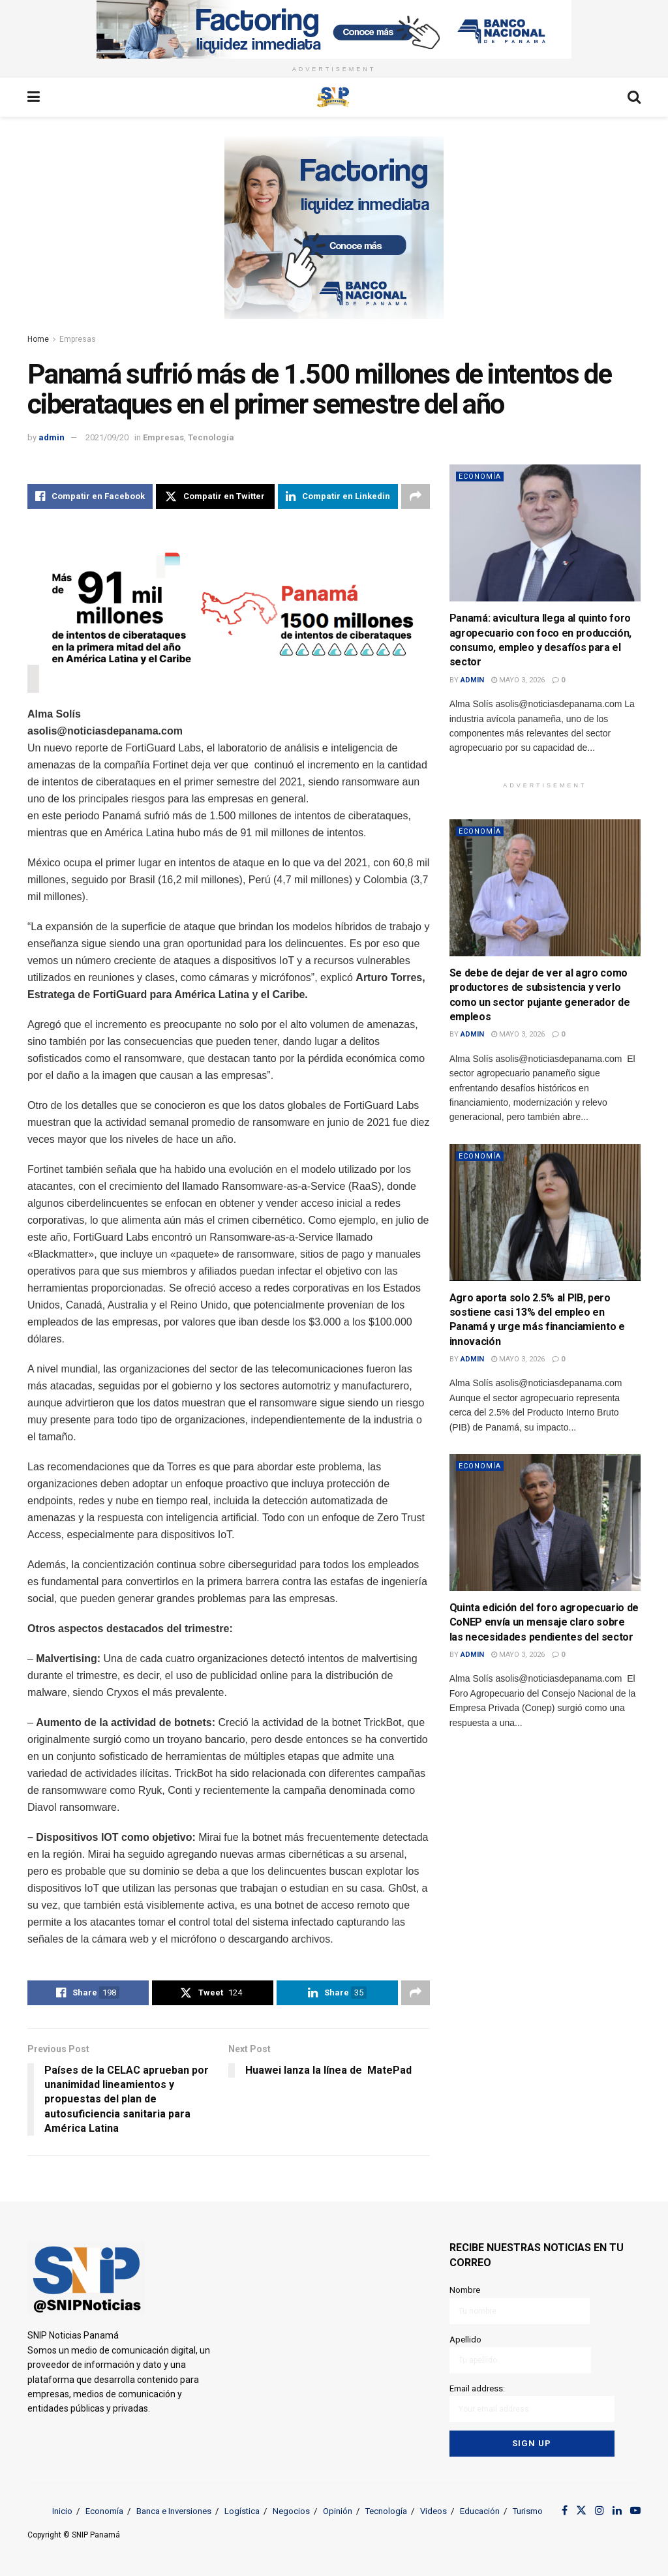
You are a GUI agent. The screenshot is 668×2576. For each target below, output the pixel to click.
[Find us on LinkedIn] (617, 2511)
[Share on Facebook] (90, 496)
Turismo (528, 2511)
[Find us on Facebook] (565, 2511)
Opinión (337, 2511)
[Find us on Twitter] (581, 2511)
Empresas (77, 339)
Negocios (291, 2511)
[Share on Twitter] (215, 496)
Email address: (532, 2403)
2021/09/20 (107, 437)
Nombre (519, 2304)
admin (51, 437)
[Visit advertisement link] (334, 29)
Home (38, 339)
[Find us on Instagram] (599, 2511)
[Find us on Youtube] (635, 2511)
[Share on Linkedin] (338, 496)
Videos (433, 2511)
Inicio (62, 2511)
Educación (480, 2511)
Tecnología (211, 437)
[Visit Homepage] (333, 97)
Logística (242, 2511)
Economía (480, 476)
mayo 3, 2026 (518, 680)
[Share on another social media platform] (415, 496)
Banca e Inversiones (173, 2511)
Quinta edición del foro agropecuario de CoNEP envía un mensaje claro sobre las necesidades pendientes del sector (544, 1622)
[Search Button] (634, 97)
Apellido (520, 2354)
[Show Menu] (33, 97)
